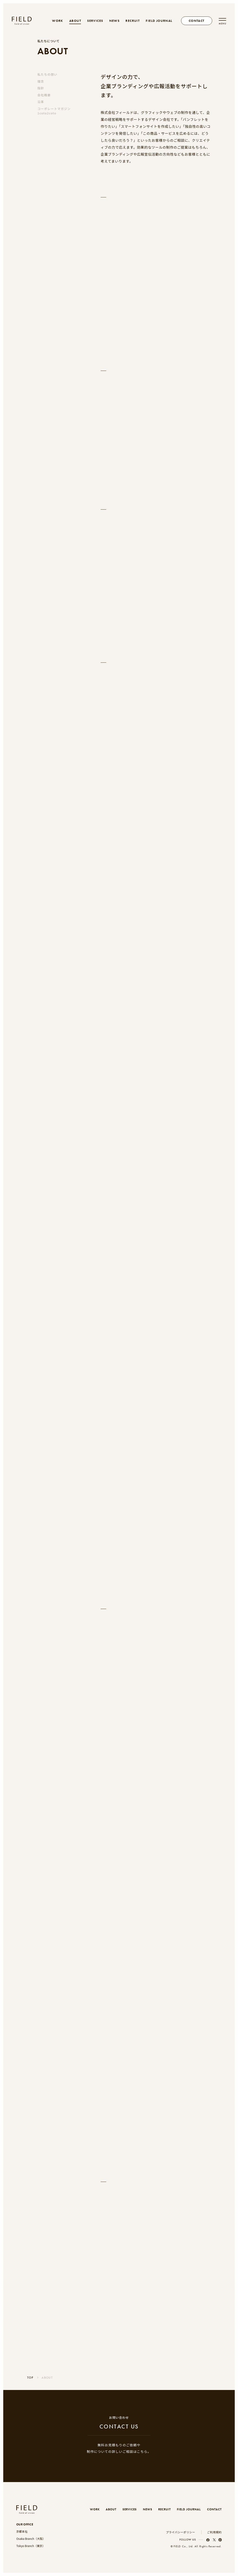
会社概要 (44, 95)
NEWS (114, 21)
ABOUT (75, 21)
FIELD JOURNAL (159, 21)
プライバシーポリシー (180, 2532)
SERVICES (95, 21)
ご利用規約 (214, 2532)
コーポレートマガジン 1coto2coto (54, 111)
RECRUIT (133, 21)
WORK (57, 21)
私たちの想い (47, 74)
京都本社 (21, 2531)
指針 (40, 88)
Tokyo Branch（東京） (30, 2546)
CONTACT (214, 2509)
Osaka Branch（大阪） (30, 2539)
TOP (30, 2378)
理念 (40, 81)
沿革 (40, 102)
